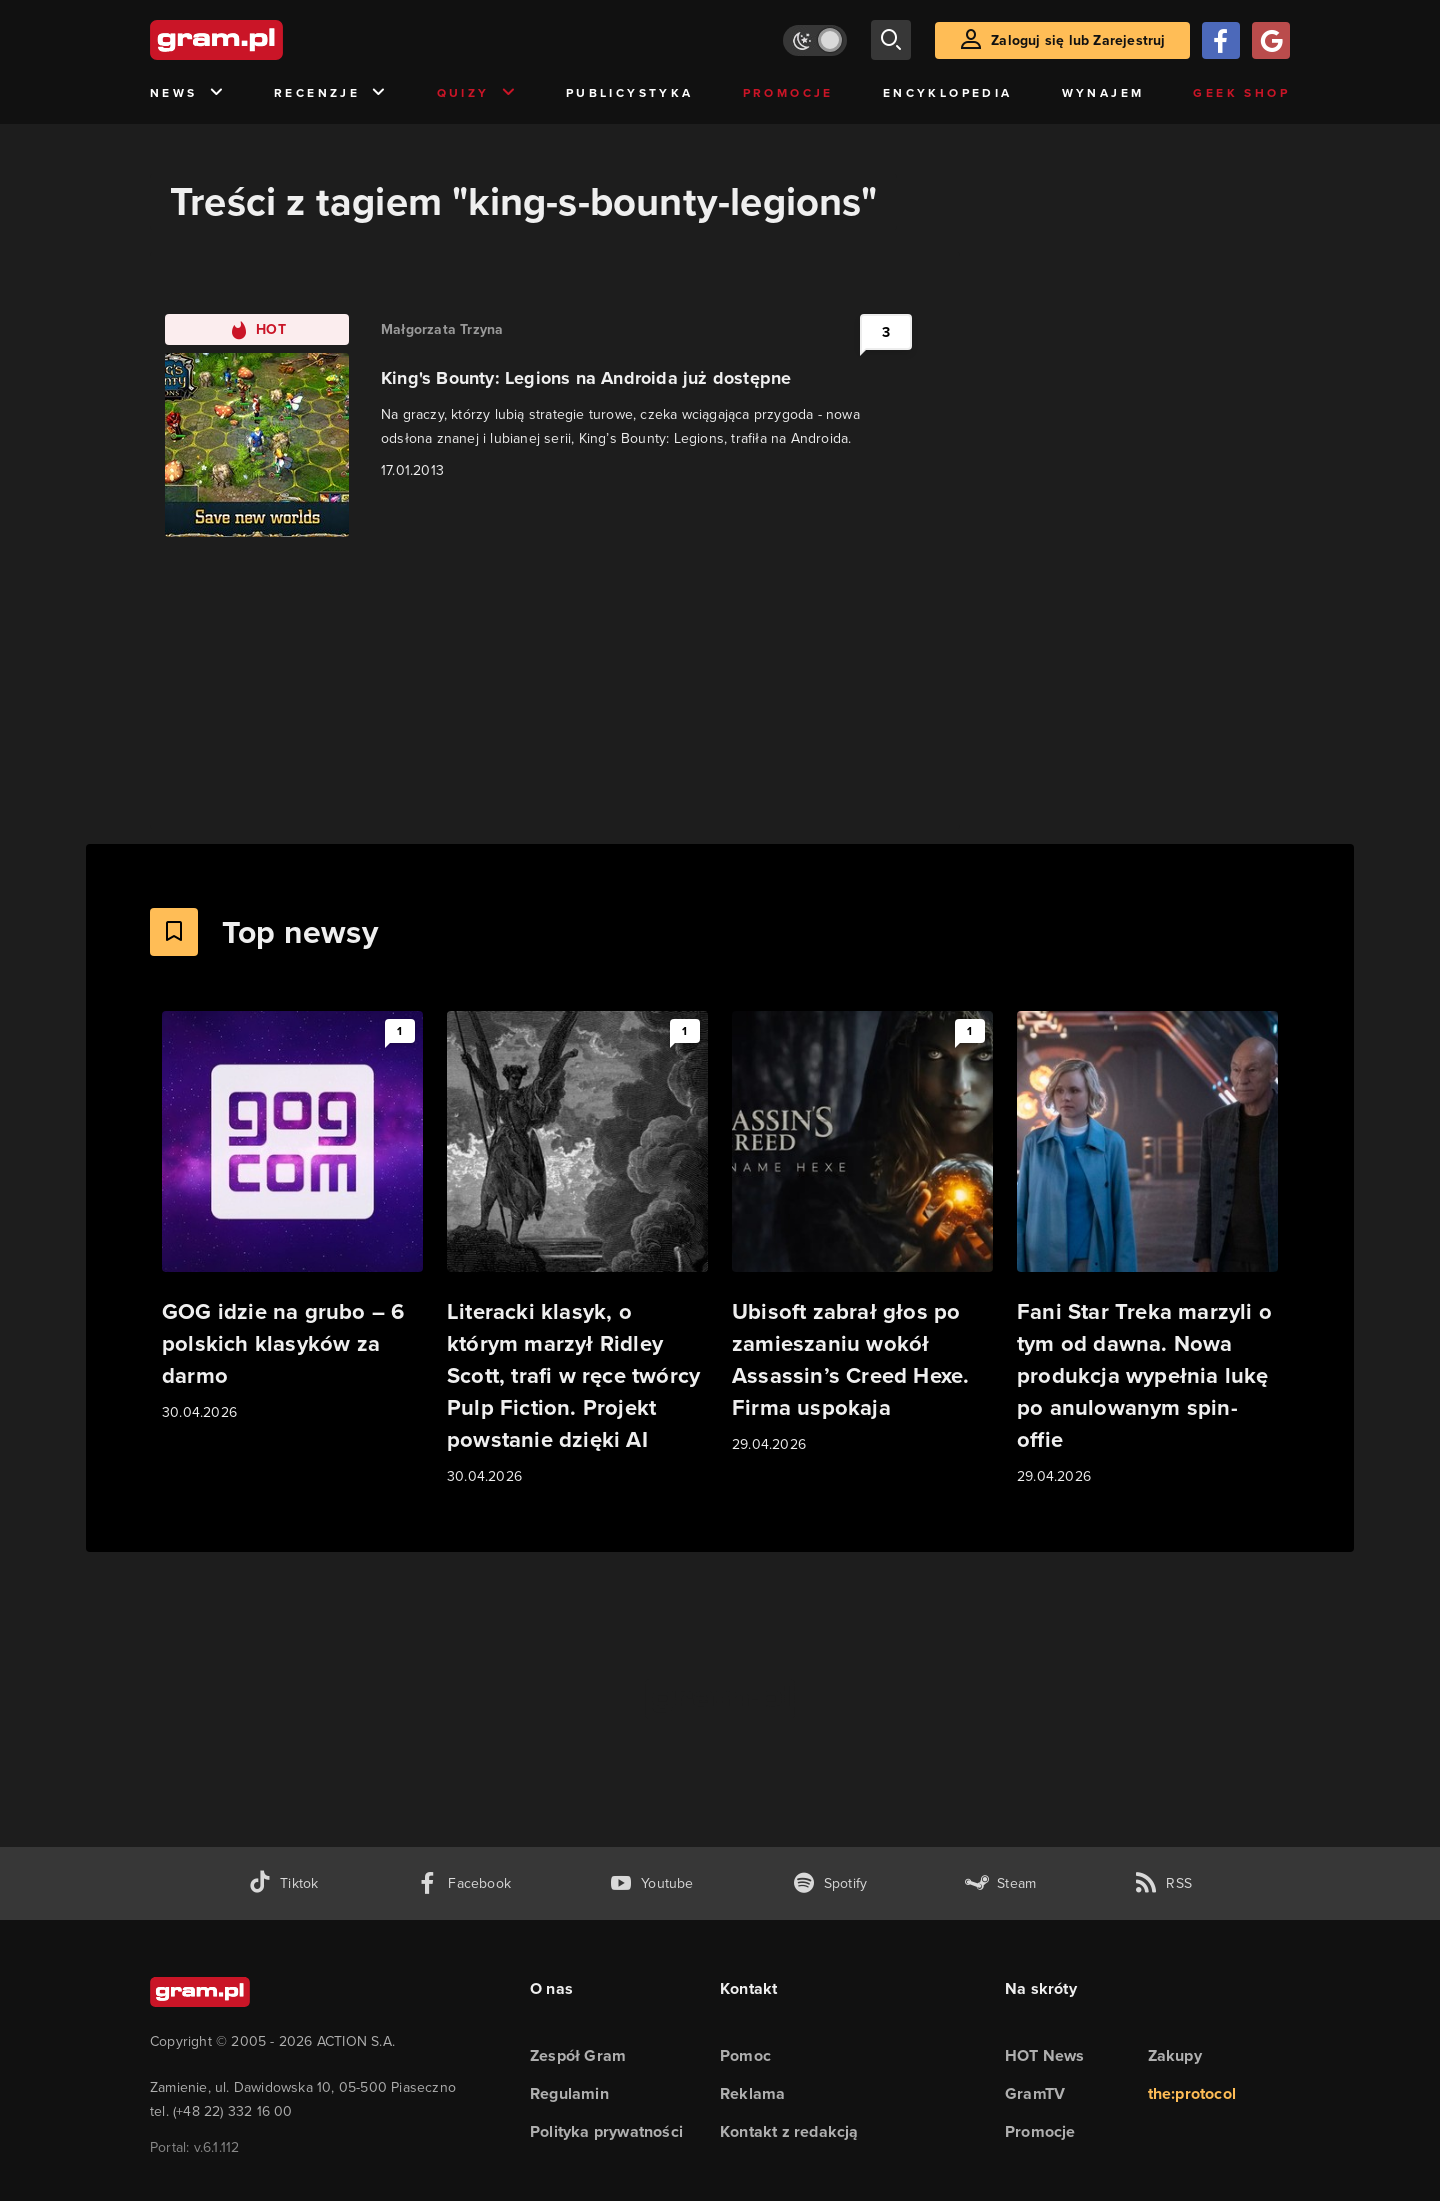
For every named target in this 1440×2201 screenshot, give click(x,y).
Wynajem (1103, 93)
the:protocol (1192, 2093)
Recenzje (331, 93)
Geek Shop (1241, 93)
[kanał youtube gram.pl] (651, 1883)
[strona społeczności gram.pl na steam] (1000, 1883)
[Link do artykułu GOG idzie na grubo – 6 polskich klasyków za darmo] (292, 1217)
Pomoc (745, 2055)
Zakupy (1175, 2055)
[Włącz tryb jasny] (815, 40)
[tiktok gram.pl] (283, 1883)
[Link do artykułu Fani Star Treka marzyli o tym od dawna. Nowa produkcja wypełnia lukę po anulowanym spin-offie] (1147, 1249)
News (187, 93)
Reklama (752, 2093)
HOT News (1045, 2055)
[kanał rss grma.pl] (1163, 1883)
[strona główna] (266, 40)
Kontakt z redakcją (789, 2131)
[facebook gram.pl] (463, 1883)
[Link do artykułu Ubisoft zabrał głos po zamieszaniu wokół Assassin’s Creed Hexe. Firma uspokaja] (862, 1233)
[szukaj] (891, 40)
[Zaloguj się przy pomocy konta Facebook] (1221, 40)
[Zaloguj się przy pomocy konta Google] (1271, 40)
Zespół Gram (578, 2055)
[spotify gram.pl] (830, 1883)
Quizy (477, 93)
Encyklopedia (948, 93)
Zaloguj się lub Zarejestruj (1078, 40)
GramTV (1035, 2093)
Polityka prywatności (606, 2131)
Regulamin (569, 2093)
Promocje (788, 93)
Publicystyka (630, 93)
